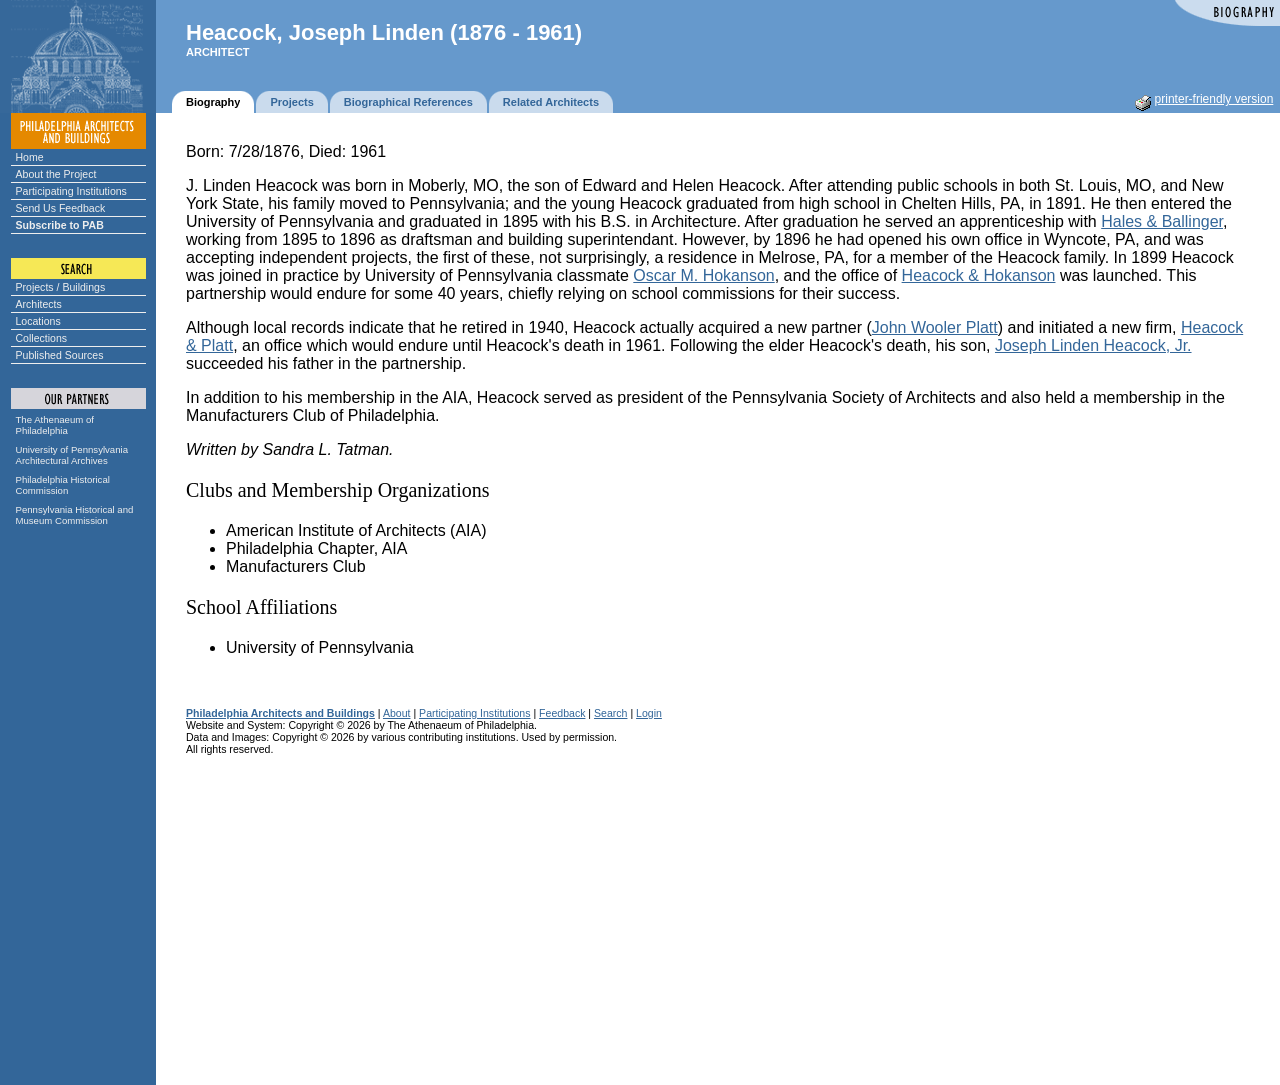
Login (649, 713)
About (397, 713)
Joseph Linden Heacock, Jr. (1093, 345)
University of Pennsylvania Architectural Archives (72, 455)
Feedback (562, 713)
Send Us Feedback (61, 208)
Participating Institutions (71, 191)
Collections (42, 338)
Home (30, 157)
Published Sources (60, 355)
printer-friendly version (1214, 99)
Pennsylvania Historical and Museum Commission (75, 515)
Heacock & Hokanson (979, 275)
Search (610, 713)
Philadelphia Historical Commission (63, 485)
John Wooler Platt (935, 327)
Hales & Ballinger (1162, 221)
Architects (39, 304)
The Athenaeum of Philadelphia (55, 425)
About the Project (56, 174)
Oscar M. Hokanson (703, 275)
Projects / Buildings (61, 287)
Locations (38, 321)
